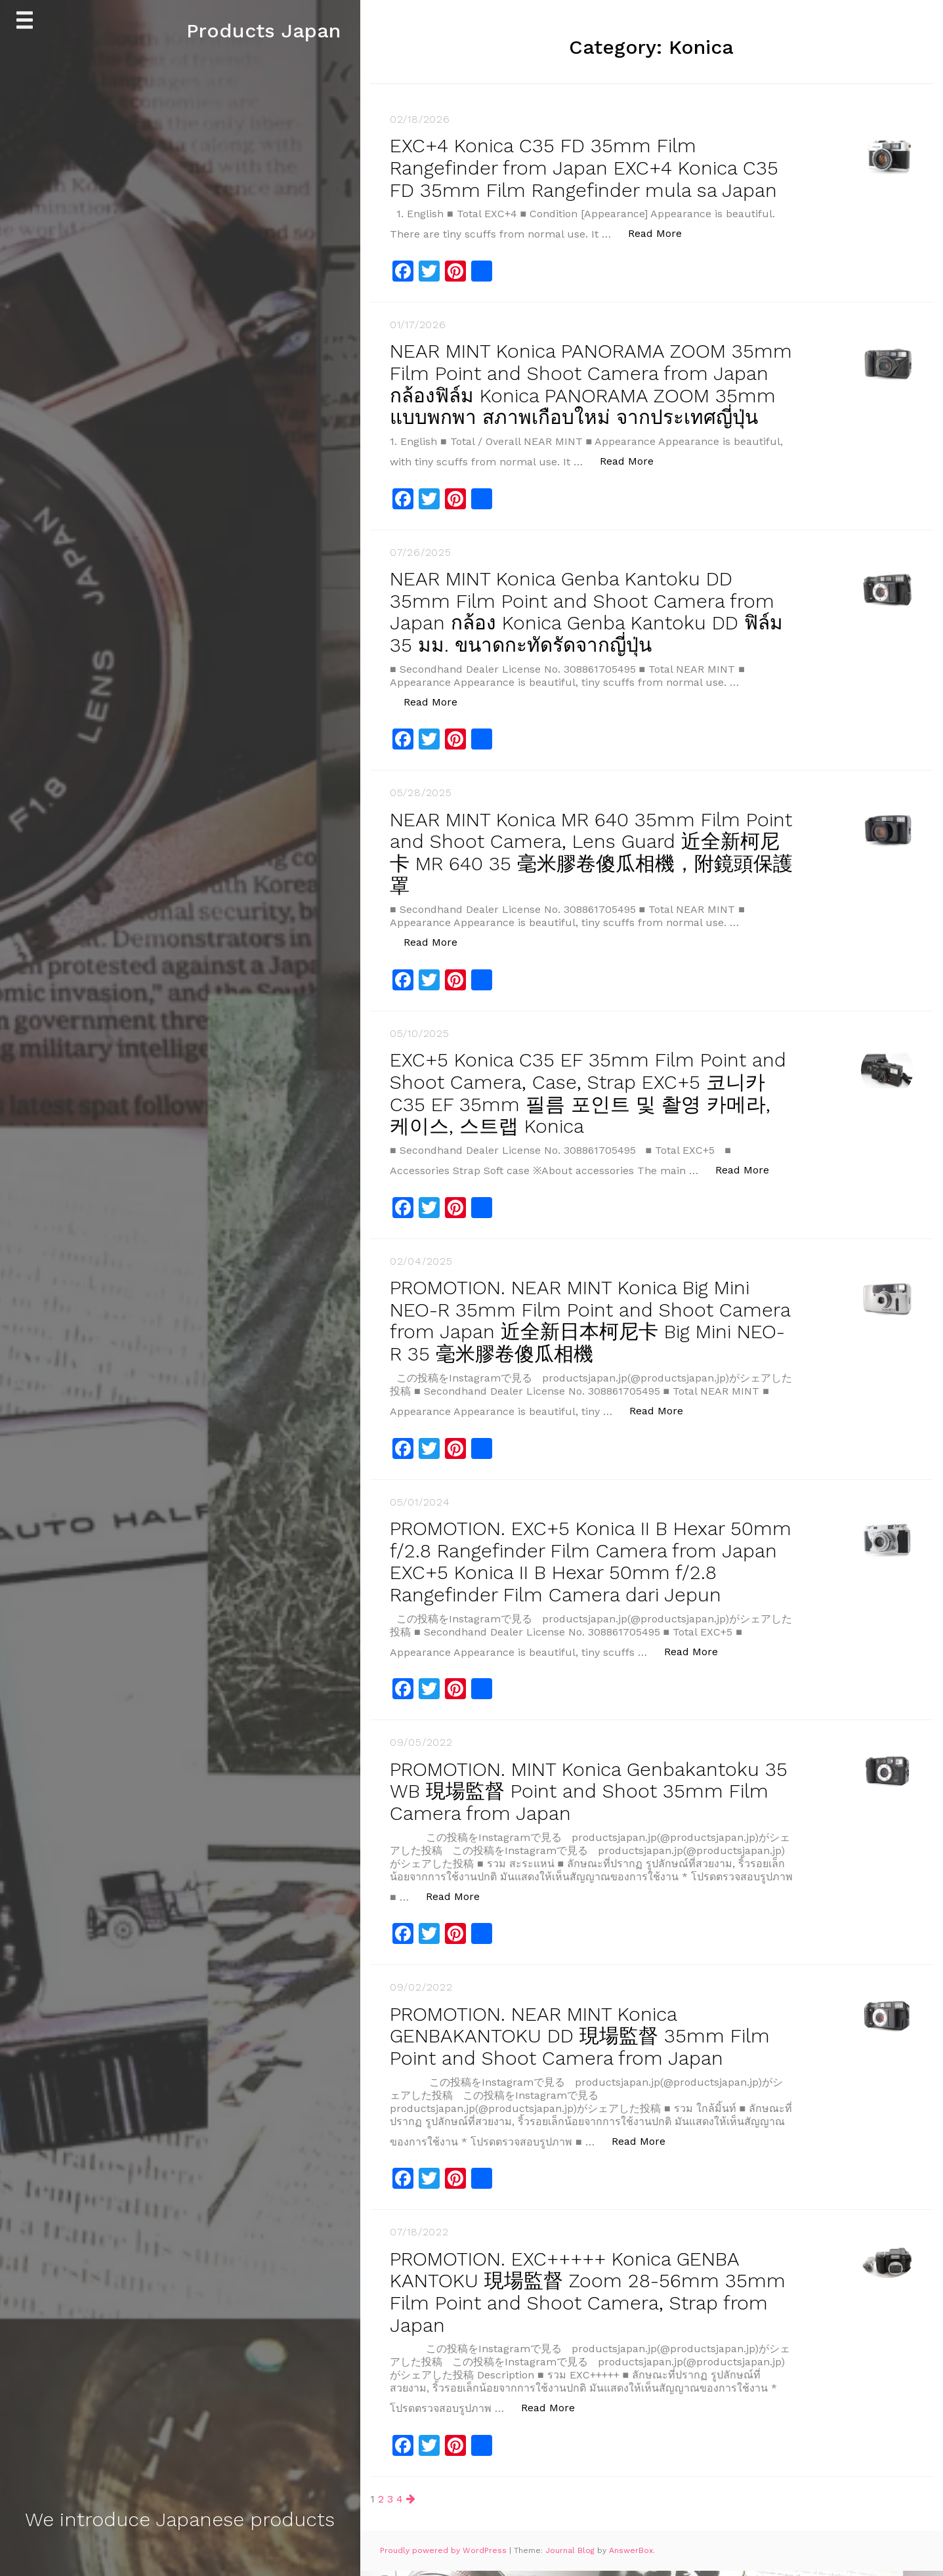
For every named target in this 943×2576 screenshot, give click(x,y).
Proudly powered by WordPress (444, 2556)
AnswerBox (631, 2556)
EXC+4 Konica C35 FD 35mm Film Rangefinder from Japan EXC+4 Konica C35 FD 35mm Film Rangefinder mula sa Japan (588, 167)
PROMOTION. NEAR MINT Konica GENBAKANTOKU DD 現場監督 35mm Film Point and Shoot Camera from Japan (582, 2043)
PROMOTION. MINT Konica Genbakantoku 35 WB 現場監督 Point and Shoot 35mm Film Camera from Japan (579, 1800)
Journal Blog (571, 2556)
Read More (662, 231)
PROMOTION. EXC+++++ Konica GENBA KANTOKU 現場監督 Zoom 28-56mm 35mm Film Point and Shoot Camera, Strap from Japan (588, 2298)
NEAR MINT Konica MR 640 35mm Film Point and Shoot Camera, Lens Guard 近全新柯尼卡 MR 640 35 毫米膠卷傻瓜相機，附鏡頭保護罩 (585, 868)
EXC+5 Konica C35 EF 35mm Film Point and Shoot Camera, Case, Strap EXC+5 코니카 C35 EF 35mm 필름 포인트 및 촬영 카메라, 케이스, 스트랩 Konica (591, 1107)
